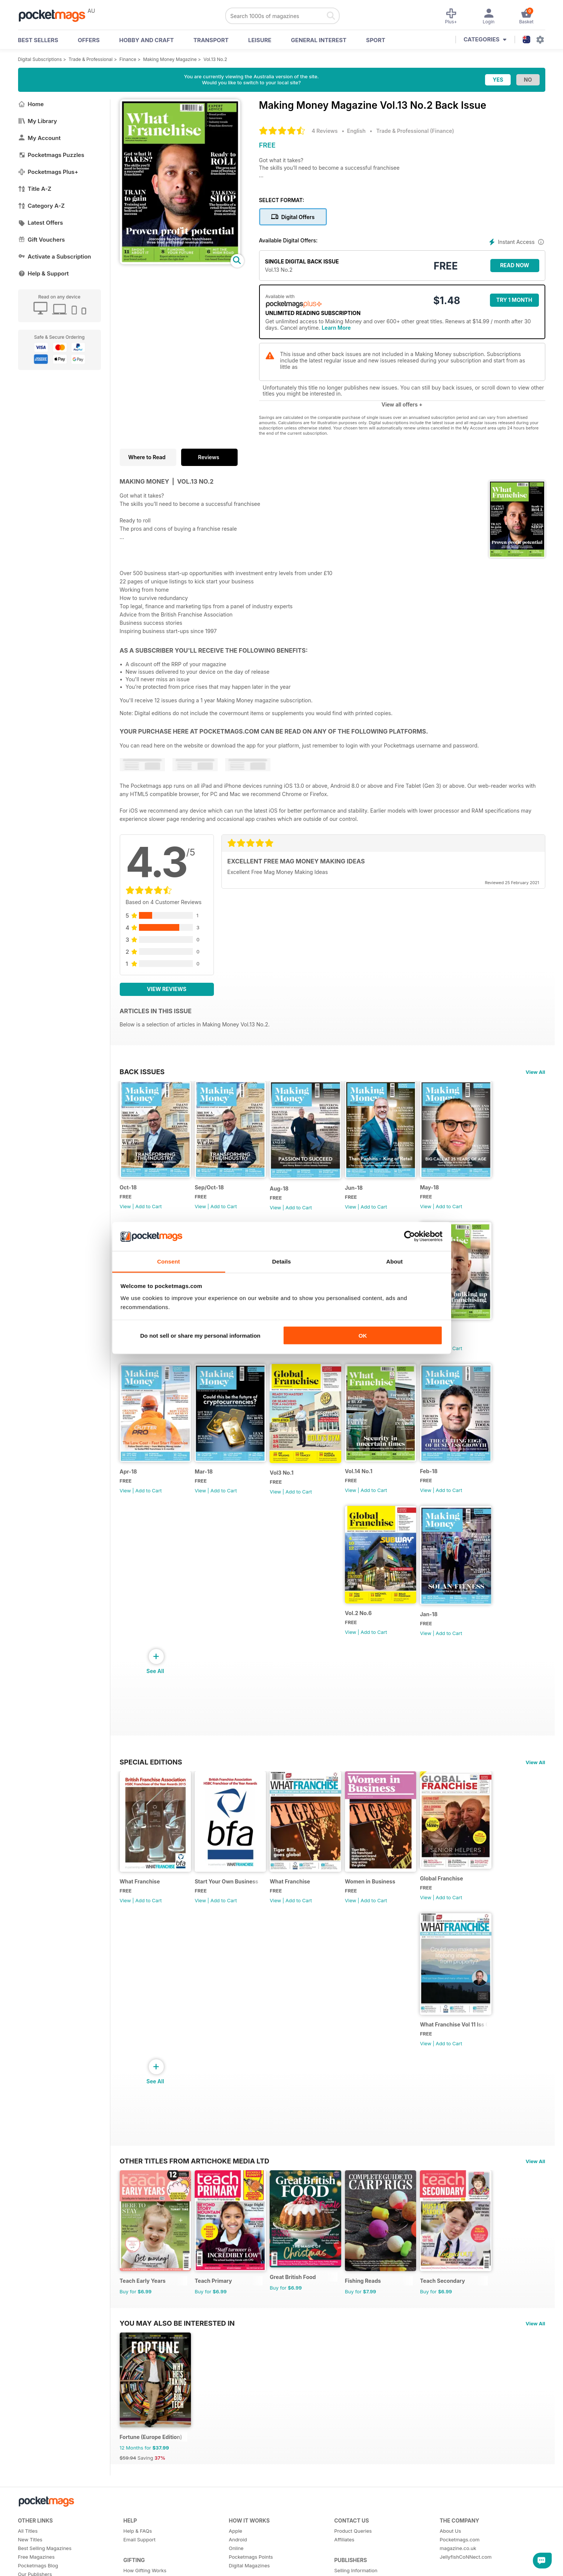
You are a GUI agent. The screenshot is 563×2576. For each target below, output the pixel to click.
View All (535, 1072)
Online (236, 2571)
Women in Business (376, 1896)
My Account (39, 138)
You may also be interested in (177, 2343)
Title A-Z (35, 188)
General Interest (318, 40)
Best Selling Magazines (45, 2571)
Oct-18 (128, 1190)
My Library (37, 121)
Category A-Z (41, 205)
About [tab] (394, 1261)
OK (363, 1335)
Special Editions (151, 1773)
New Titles (30, 2563)
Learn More (336, 327)
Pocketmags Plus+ (48, 171)
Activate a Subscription (54, 256)
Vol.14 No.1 (365, 1480)
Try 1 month (514, 300)
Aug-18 (283, 1191)
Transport (211, 40)
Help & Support (43, 273)
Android (238, 2563)
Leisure (260, 40)
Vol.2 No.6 (364, 1624)
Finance (127, 59)
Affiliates (344, 2563)
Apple (236, 2554)
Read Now (514, 265)
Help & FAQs (138, 2554)
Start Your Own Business (229, 1896)
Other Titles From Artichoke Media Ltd (194, 2178)
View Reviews (166, 989)
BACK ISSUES (142, 1071)
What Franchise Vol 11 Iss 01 (463, 2042)
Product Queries (353, 2554)
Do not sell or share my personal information (200, 1335)
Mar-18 (206, 1480)
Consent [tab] (168, 1261)
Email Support (140, 2563)
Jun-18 (360, 1191)
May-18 (438, 1190)
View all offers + (402, 404)
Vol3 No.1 (286, 1481)
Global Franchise (450, 1893)
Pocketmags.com (460, 2563)
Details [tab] (281, 1261)
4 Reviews (325, 131)
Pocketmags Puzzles (51, 154)
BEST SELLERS (38, 40)
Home (31, 104)
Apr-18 (128, 1480)
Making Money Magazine (170, 59)
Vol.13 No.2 (215, 59)
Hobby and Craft (146, 40)
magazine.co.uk (458, 2571)
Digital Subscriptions (40, 59)
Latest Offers (40, 222)
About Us (450, 2554)
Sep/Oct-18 (211, 1190)
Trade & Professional (91, 59)
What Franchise (140, 1896)
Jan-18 (437, 1625)
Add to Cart (148, 1209)
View (125, 1209)
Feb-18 (437, 1480)
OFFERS (89, 40)
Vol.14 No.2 (443, 1335)
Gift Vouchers (41, 239)
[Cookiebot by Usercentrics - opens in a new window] (409, 1236)
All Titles (28, 2554)
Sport (375, 40)
